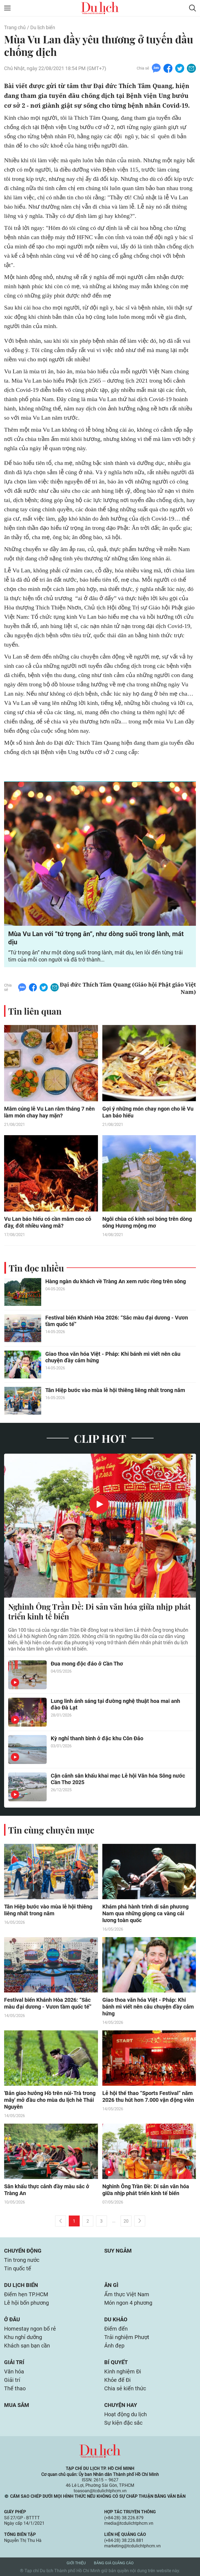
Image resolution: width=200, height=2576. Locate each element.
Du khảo (115, 2319)
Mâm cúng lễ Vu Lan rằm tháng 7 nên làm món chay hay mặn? (49, 1112)
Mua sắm (16, 2405)
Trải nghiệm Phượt (126, 2337)
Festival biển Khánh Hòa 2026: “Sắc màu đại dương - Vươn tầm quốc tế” (116, 1320)
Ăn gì (111, 2285)
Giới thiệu (76, 2563)
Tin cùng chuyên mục (51, 1830)
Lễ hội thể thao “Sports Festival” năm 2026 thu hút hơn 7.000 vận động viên (148, 2096)
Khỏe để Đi (117, 2380)
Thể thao (15, 2388)
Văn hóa (14, 2371)
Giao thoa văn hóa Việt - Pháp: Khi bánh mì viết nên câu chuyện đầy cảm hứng (112, 1357)
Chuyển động (22, 2250)
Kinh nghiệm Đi (122, 2371)
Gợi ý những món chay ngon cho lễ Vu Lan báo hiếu (147, 1112)
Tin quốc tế (17, 2268)
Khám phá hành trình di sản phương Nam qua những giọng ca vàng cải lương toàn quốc (145, 1913)
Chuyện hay (120, 2405)
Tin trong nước (21, 2260)
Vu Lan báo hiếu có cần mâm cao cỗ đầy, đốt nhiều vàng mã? (47, 1222)
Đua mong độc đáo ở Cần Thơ (87, 1663)
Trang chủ (15, 27)
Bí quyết (116, 2362)
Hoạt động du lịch (125, 2414)
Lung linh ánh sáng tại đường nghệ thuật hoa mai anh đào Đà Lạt (115, 1704)
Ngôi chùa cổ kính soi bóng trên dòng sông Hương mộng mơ (147, 1222)
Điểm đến (116, 2328)
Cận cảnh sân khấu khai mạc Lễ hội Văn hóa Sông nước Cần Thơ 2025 (118, 1779)
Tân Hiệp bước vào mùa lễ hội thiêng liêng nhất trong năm (115, 1390)
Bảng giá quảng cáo (114, 2563)
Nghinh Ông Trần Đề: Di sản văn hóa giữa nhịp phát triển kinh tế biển (99, 1611)
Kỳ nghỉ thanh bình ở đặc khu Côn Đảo (97, 1738)
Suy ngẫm (118, 2250)
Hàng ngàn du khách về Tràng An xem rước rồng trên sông (115, 1281)
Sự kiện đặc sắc (123, 2422)
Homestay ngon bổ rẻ (30, 2328)
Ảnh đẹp (114, 2345)
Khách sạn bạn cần (27, 2345)
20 (126, 2221)
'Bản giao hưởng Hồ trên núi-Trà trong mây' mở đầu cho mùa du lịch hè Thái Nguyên (49, 2100)
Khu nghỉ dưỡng (23, 2337)
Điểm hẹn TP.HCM (26, 2294)
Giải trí (14, 2362)
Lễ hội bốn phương (26, 2303)
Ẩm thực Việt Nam (126, 2294)
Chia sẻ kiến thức (125, 2388)
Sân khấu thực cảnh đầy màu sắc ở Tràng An (46, 2189)
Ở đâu (12, 2319)
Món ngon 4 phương (128, 2303)
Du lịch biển (42, 27)
